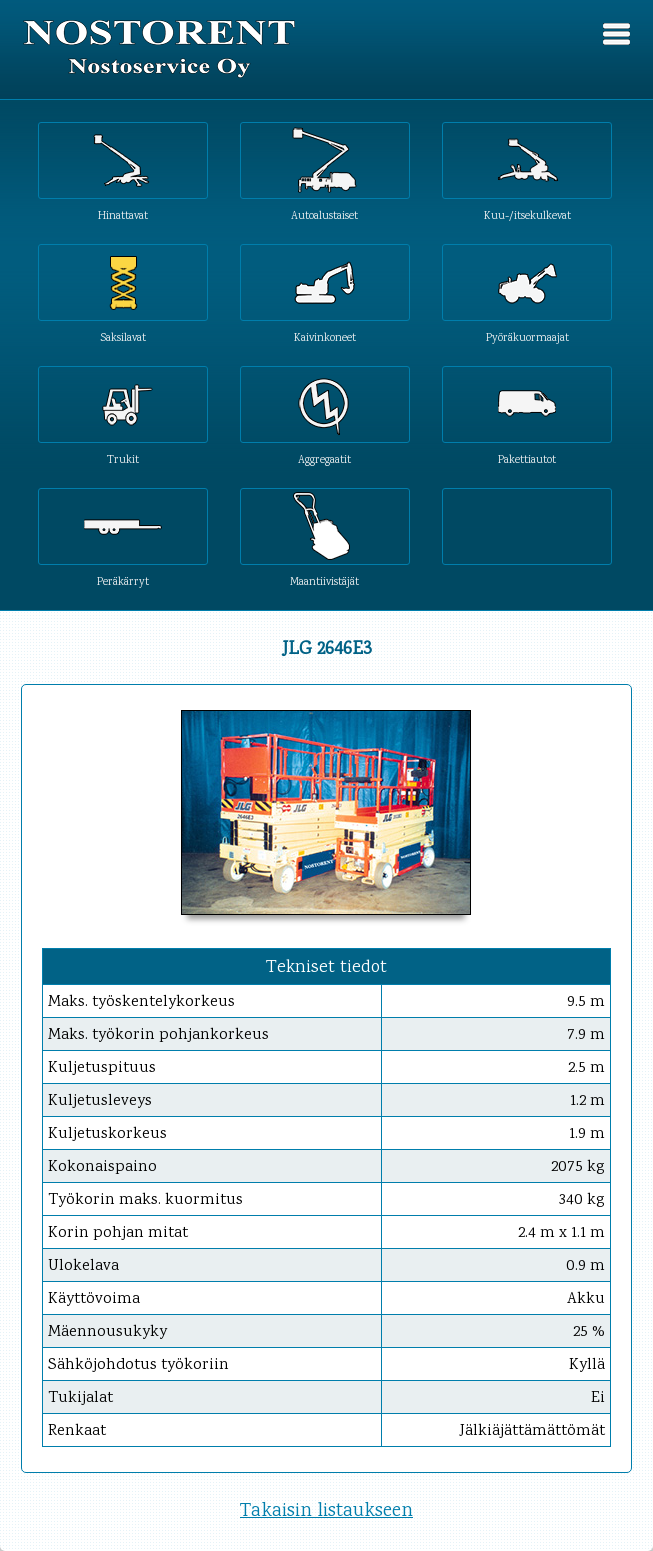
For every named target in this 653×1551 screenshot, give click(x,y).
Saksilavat (123, 337)
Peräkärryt (123, 581)
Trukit (123, 459)
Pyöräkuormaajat (527, 337)
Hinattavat (123, 215)
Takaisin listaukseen (326, 1512)
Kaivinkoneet (325, 337)
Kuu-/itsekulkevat (527, 215)
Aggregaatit (324, 459)
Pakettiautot (527, 459)
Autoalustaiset (324, 215)
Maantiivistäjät (324, 581)
